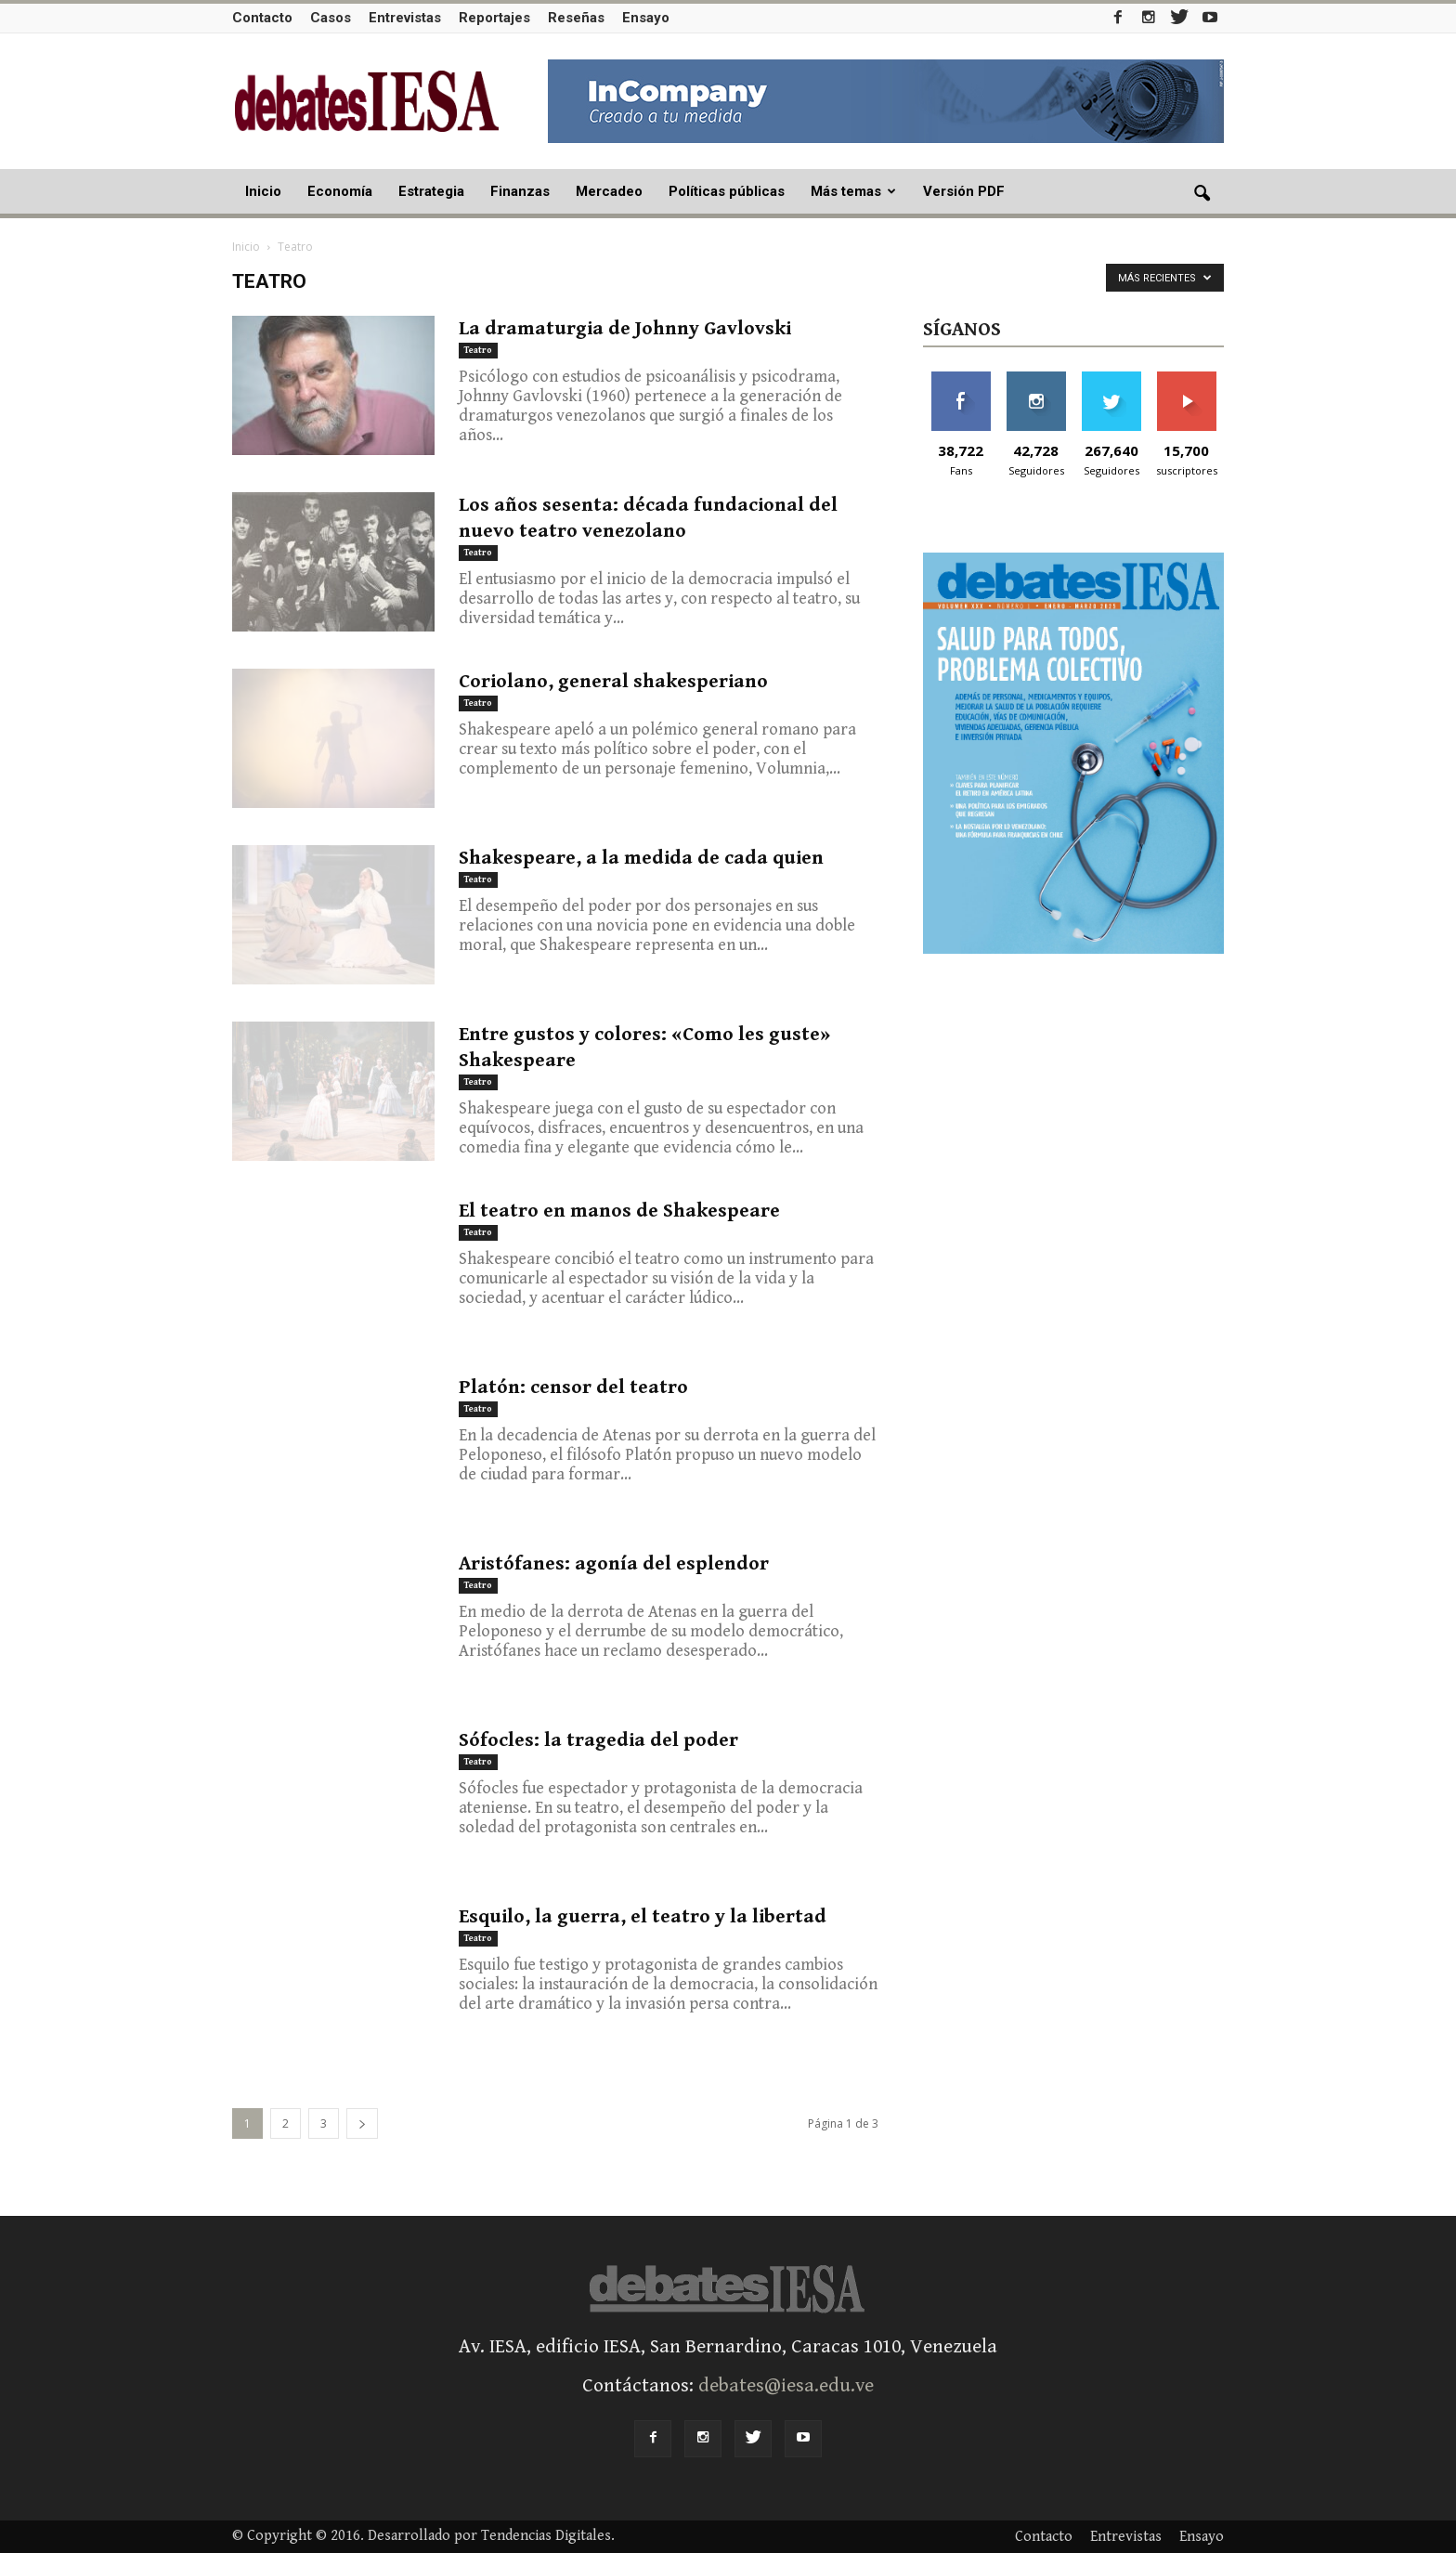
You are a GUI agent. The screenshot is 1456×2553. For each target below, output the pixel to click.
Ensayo (646, 17)
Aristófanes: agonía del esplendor (614, 1564)
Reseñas (576, 17)
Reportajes (494, 17)
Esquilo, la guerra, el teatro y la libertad (642, 1917)
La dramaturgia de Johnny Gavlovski (625, 329)
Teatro (478, 350)
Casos (330, 17)
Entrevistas (405, 17)
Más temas (853, 191)
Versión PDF (964, 191)
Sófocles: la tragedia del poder (598, 1740)
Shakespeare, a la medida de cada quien (641, 858)
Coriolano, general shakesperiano (613, 682)
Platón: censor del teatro (573, 1387)
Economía (339, 191)
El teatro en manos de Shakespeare (619, 1211)
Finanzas (520, 191)
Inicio (263, 191)
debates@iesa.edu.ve (786, 2386)
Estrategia (431, 191)
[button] (1201, 194)
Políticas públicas (727, 191)
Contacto (262, 17)
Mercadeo (609, 191)
